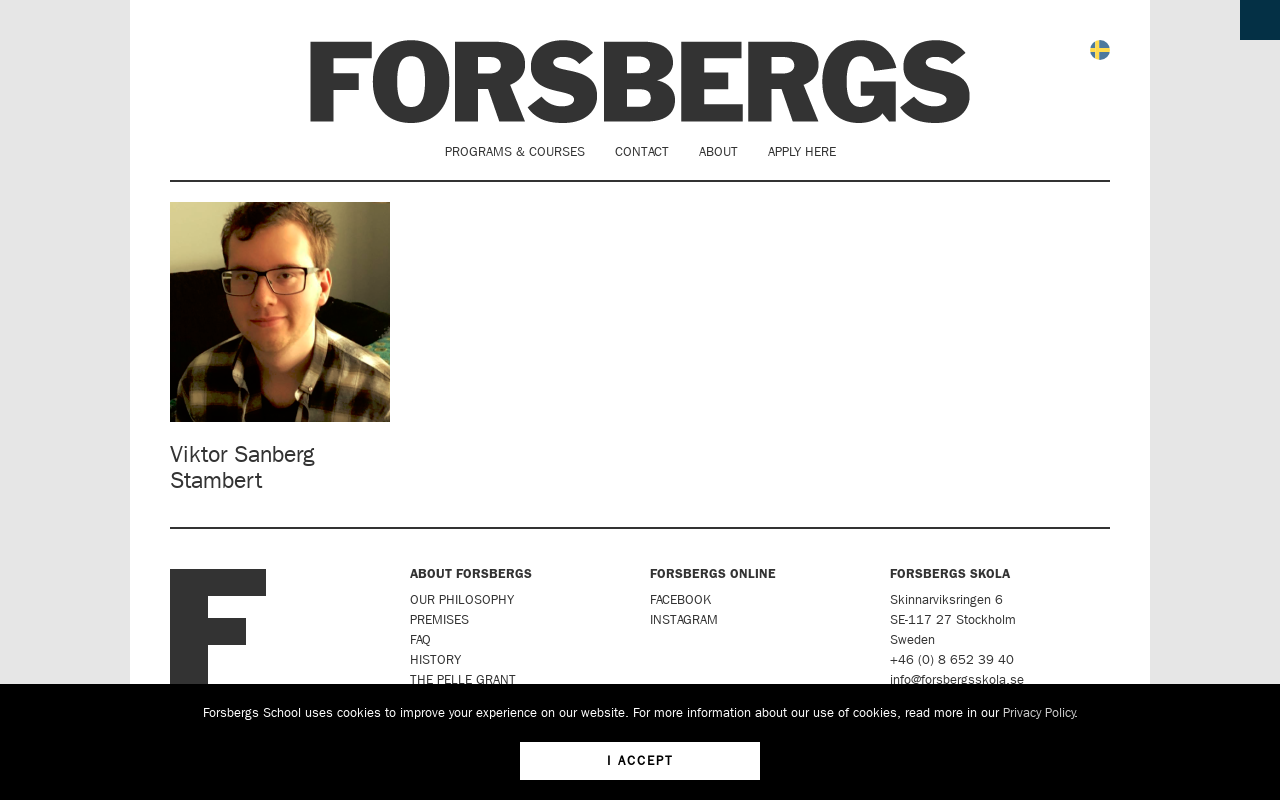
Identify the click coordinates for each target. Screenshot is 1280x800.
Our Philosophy (462, 599)
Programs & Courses (515, 151)
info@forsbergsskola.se (957, 679)
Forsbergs (640, 81)
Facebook (680, 599)
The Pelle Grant (463, 679)
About (718, 151)
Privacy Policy (1039, 712)
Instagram (684, 619)
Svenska (1100, 50)
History (435, 659)
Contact (642, 151)
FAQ (420, 639)
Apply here (802, 151)
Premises (439, 619)
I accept (640, 760)
